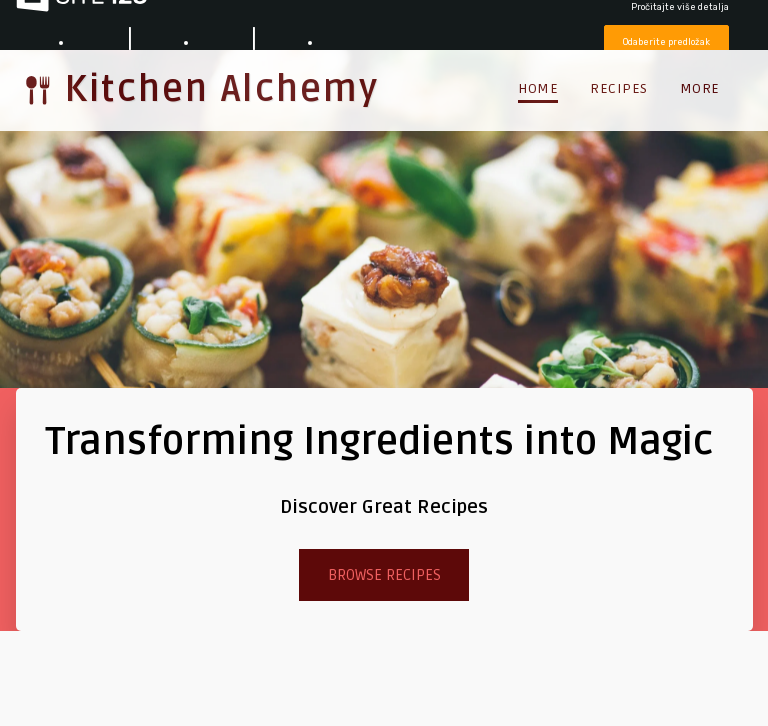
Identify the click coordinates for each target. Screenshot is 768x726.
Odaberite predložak (666, 41)
